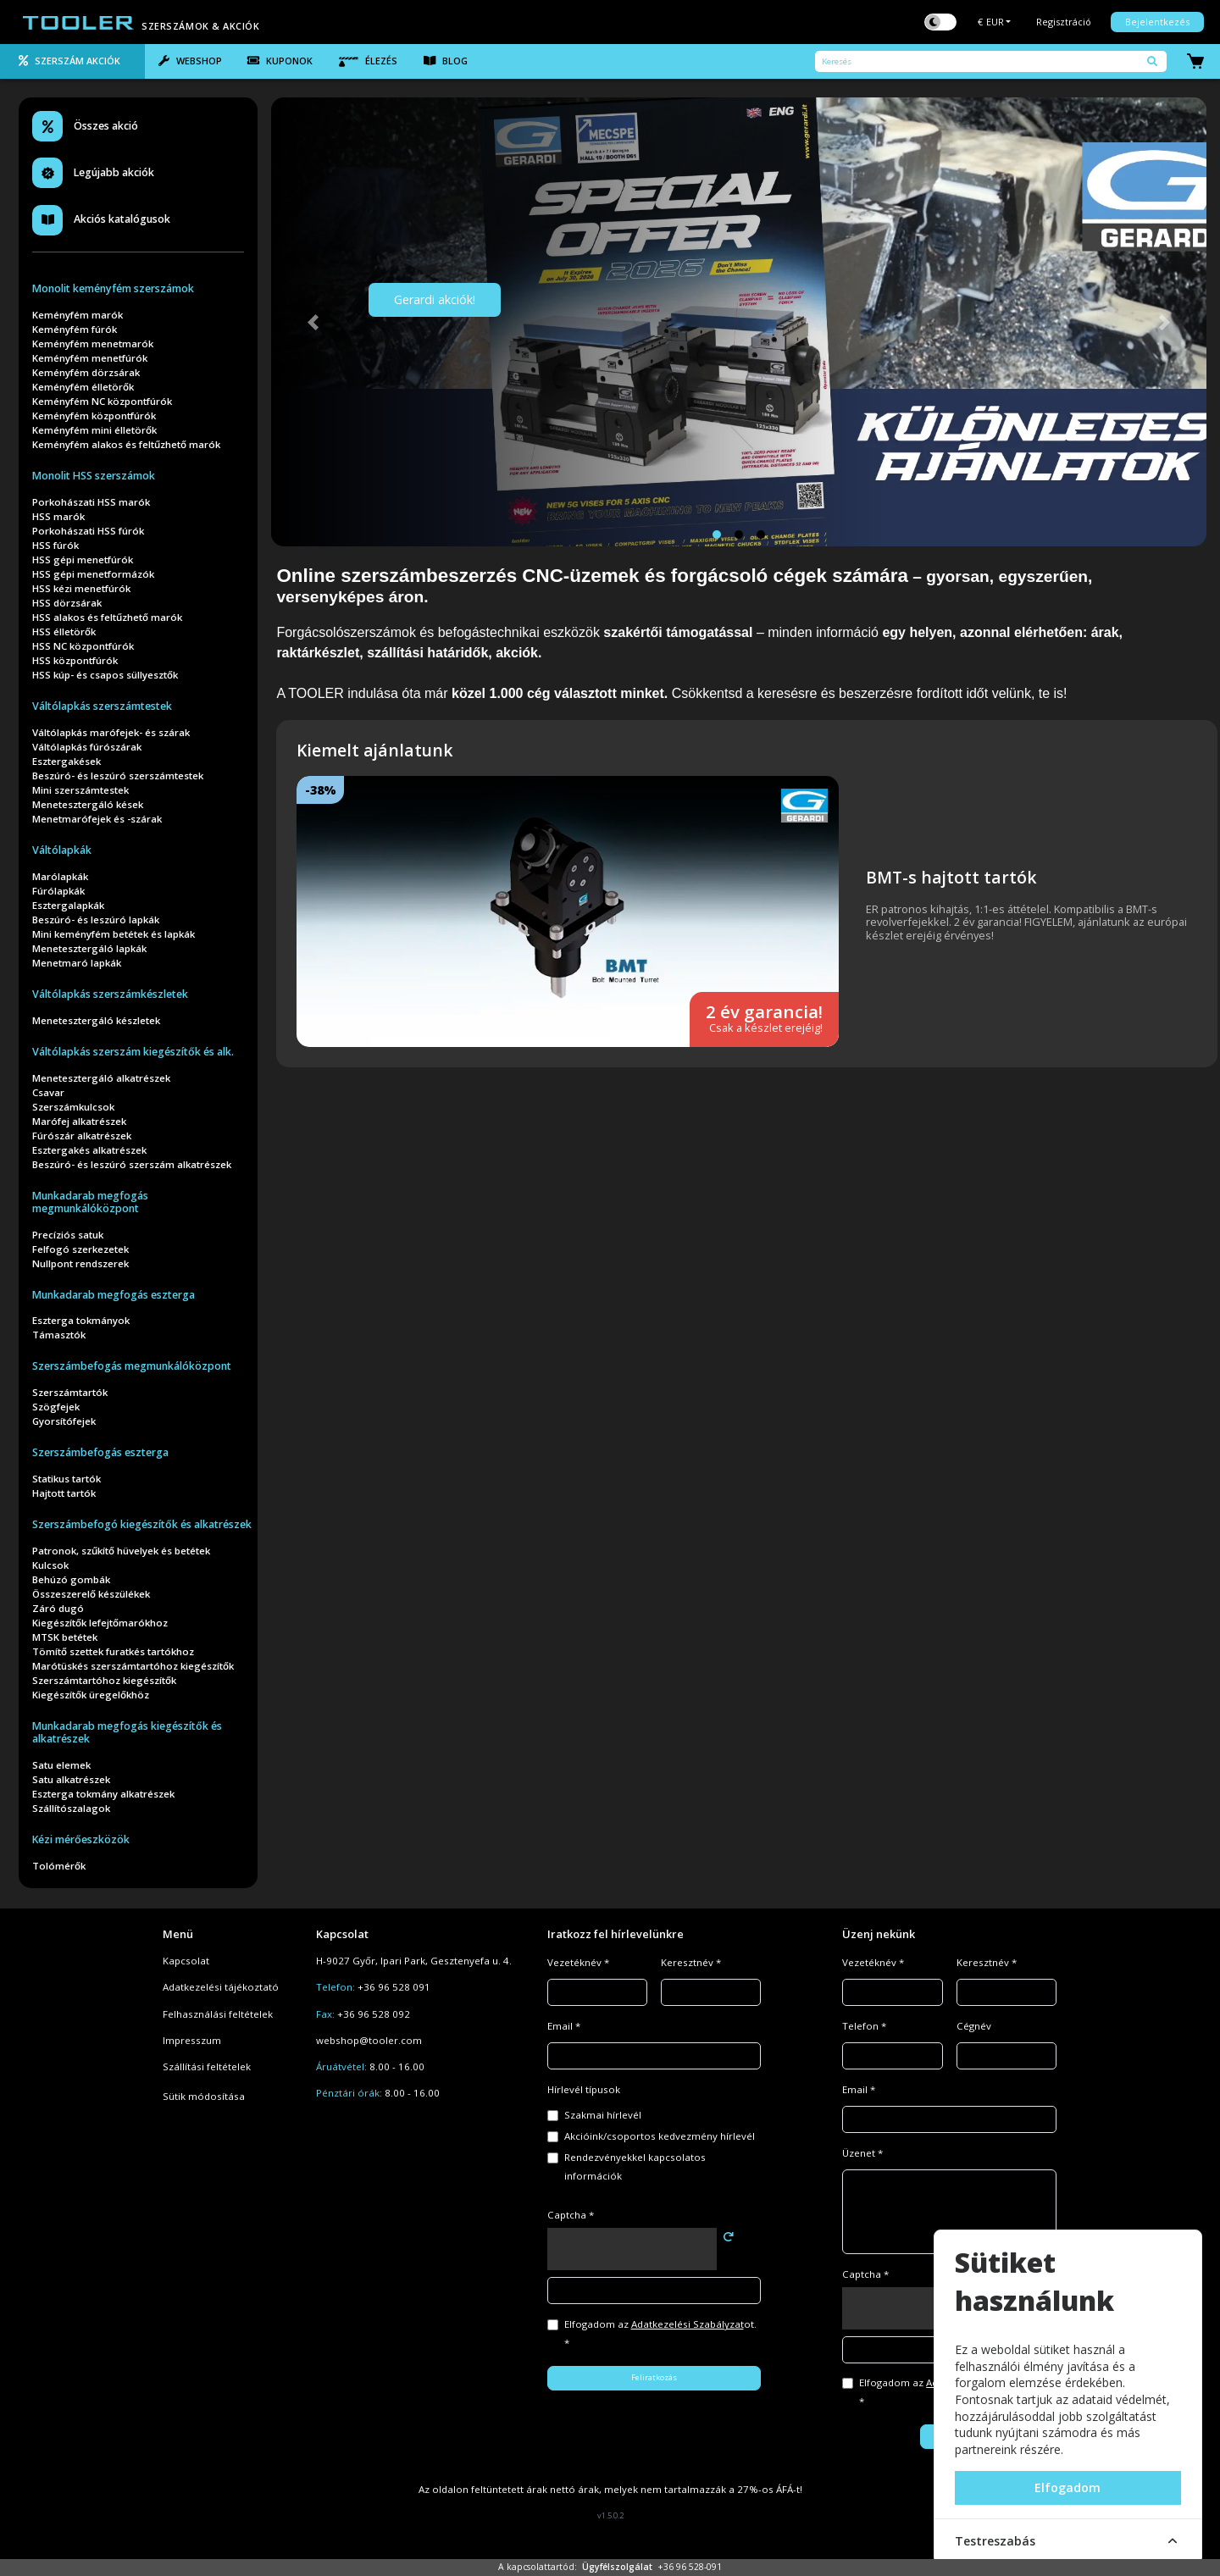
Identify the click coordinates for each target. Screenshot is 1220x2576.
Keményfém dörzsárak (86, 372)
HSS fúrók (55, 545)
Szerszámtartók (70, 1392)
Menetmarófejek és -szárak (97, 818)
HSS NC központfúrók (83, 646)
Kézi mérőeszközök (81, 1839)
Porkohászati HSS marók (91, 502)
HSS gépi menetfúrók (82, 559)
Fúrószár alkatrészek (81, 1135)
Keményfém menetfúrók (89, 358)
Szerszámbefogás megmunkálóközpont (131, 1366)
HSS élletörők (64, 631)
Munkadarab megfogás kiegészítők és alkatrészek (127, 1732)
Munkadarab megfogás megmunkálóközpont (90, 1202)
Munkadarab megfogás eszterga (113, 1295)
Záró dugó (58, 1608)
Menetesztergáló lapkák (89, 948)
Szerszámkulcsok (73, 1106)
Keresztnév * (691, 1962)
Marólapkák (60, 876)
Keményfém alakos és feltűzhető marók (126, 444)
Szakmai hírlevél (602, 2114)
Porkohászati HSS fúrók (88, 530)
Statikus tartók (66, 1478)
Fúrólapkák (58, 890)
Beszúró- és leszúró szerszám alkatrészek (131, 1164)
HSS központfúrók (75, 660)
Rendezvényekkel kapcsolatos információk (635, 2166)
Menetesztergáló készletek (96, 1020)
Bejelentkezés (1157, 21)
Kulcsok (50, 1565)
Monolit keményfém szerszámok (113, 288)
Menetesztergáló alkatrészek (101, 1078)
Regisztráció (1063, 21)
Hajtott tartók (64, 1493)
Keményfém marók (77, 314)
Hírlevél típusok (583, 2089)
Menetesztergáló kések (87, 804)
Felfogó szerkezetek (80, 1249)
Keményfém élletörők (83, 386)
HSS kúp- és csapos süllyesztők (105, 674)
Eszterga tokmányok (81, 1320)
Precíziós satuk (67, 1234)
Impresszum (192, 2040)
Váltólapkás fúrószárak (86, 746)
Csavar (48, 1092)
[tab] (72, 62)
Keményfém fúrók (74, 329)
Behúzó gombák (71, 1579)
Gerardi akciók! (434, 299)
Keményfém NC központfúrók (102, 401)
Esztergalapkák (68, 905)
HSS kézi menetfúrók (81, 588)
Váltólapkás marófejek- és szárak (111, 732)
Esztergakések (66, 761)
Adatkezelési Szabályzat (687, 2324)
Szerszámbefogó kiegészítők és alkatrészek (142, 1524)
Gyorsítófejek (64, 1421)
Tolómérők (59, 1865)
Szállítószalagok (71, 1808)
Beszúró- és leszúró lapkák (95, 919)
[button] (313, 321)
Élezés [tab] (368, 61)
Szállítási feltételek (207, 2066)
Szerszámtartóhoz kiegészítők (104, 1680)
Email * (563, 2025)
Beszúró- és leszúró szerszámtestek (117, 775)
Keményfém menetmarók (92, 343)
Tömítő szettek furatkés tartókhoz (113, 1651)
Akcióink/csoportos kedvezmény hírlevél (659, 2136)
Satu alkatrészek (71, 1779)
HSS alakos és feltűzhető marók (107, 617)
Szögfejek (56, 1406)
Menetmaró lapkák (76, 962)
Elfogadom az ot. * (660, 2333)
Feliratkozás (654, 2377)
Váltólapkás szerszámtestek (102, 706)
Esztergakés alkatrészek (89, 1150)
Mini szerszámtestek (80, 790)
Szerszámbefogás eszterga (100, 1452)
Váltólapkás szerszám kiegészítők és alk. (133, 1051)
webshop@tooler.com (369, 2040)
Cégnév (974, 2025)
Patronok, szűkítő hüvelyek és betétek (121, 1550)
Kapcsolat (186, 1960)
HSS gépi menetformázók (93, 574)
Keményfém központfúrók (94, 415)
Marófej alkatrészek (79, 1121)
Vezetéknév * (578, 1962)
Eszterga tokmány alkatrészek (103, 1793)
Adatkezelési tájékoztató (221, 1986)
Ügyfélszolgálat (617, 2567)
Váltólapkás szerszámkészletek (110, 994)
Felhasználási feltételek (218, 2014)
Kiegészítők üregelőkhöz (90, 1694)
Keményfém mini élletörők (94, 430)
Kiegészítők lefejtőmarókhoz (100, 1622)
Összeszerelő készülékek (91, 1593)
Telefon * (864, 2025)
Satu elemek (61, 1765)
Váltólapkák (62, 850)
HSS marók (58, 516)
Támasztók (59, 1334)
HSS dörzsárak (67, 602)
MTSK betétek (64, 1637)
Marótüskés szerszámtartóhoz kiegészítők (133, 1665)
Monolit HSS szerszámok (93, 475)
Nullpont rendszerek (80, 1263)
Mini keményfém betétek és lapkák (113, 934)
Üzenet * (862, 2153)
